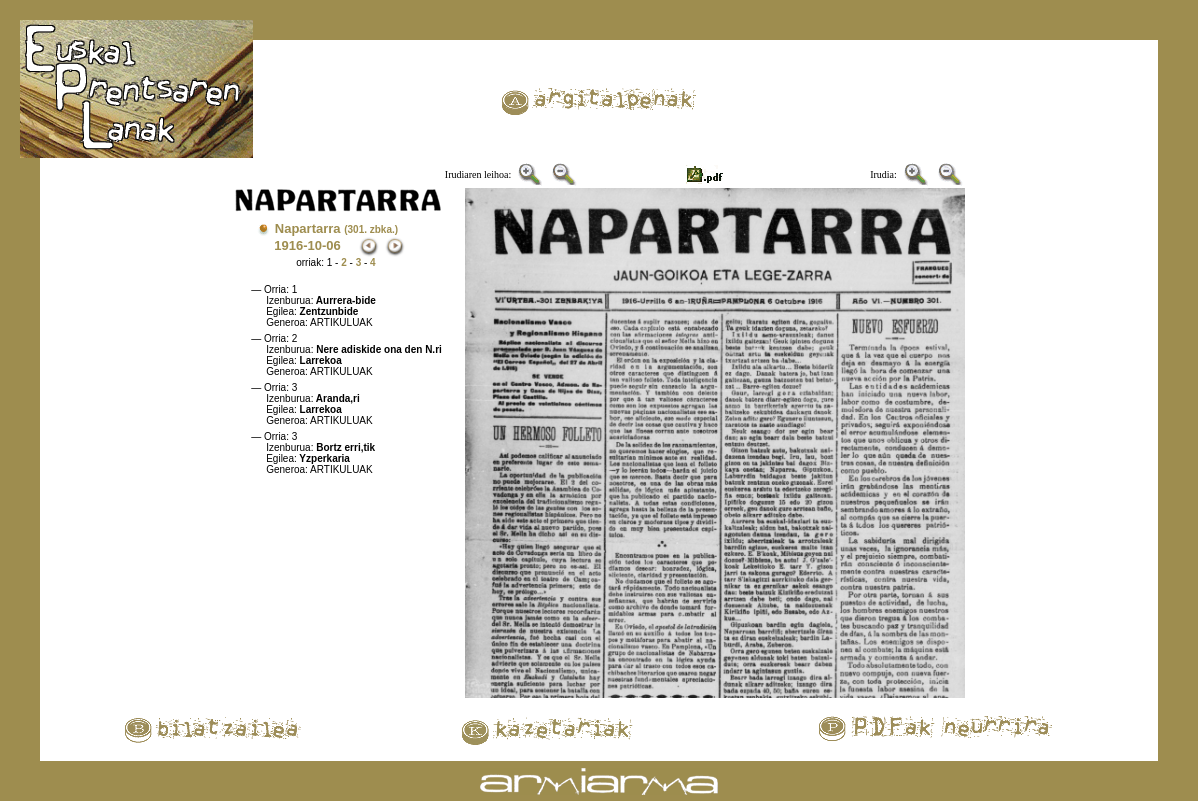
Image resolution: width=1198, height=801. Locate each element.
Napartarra (336, 228)
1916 (288, 245)
